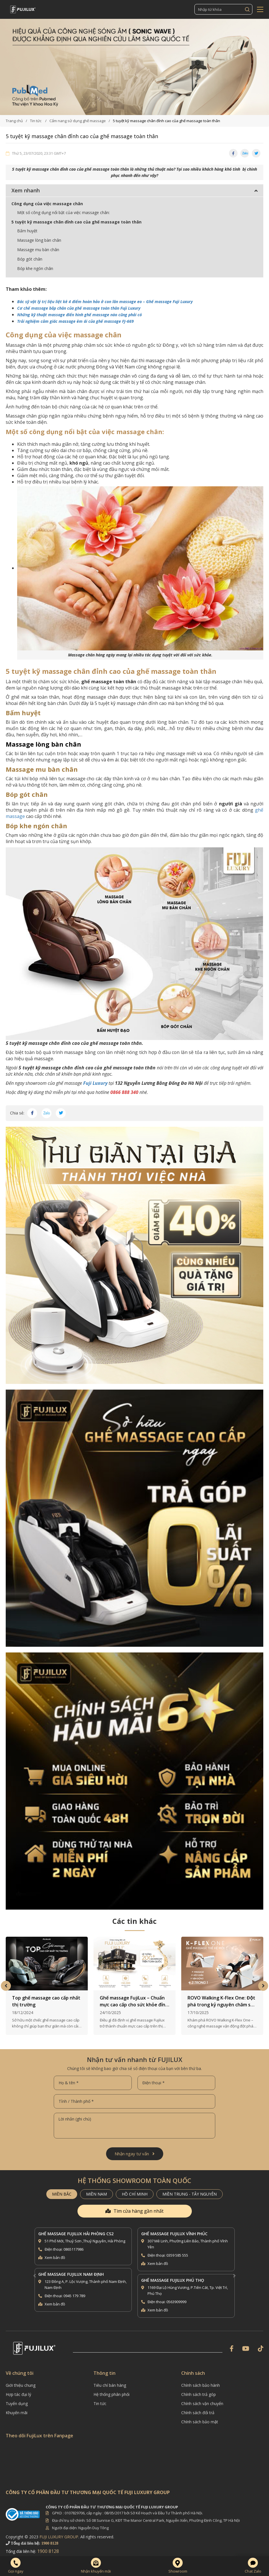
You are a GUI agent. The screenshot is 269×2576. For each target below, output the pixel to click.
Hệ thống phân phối (111, 2388)
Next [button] (263, 1980)
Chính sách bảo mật (199, 2416)
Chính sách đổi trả (197, 2407)
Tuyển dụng (17, 2397)
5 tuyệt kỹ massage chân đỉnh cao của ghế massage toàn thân (76, 222)
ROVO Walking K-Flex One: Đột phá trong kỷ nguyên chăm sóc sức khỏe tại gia (222, 1995)
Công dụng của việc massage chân (47, 203)
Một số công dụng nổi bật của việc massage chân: (63, 212)
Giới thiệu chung (20, 2379)
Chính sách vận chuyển (202, 2397)
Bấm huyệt (27, 230)
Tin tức (99, 2397)
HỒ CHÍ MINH (135, 2188)
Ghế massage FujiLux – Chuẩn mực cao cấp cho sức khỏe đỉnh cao (134, 1995)
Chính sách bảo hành (200, 2379)
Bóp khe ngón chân (35, 268)
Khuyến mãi (16, 2407)
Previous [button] (6, 1980)
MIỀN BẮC (61, 2188)
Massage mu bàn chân (38, 249)
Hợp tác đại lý (18, 2388)
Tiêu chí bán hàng (109, 2379)
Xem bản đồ (55, 2251)
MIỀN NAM (96, 2188)
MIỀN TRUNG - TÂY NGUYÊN (189, 2188)
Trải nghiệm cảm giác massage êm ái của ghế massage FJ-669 (75, 321)
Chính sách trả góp (198, 2388)
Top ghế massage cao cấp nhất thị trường (46, 1995)
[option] (134, 67)
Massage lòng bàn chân (39, 240)
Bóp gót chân (29, 259)
